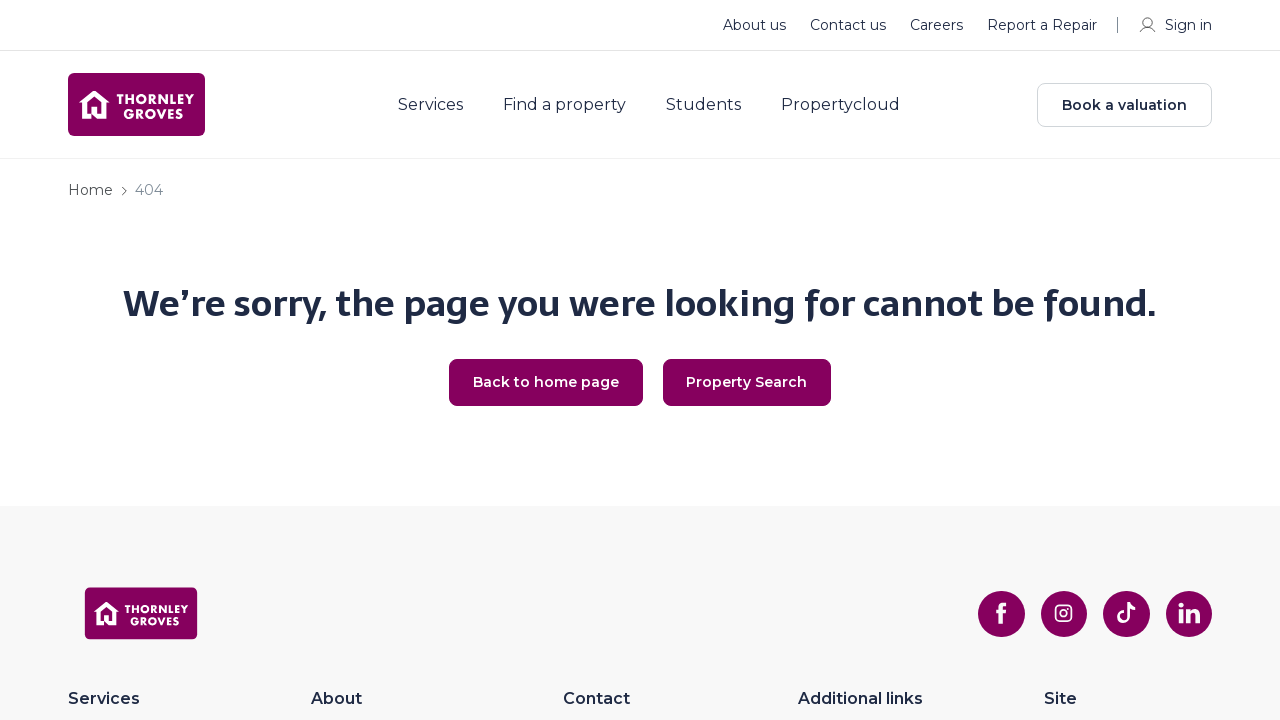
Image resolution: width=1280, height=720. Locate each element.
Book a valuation (1124, 108)
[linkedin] (1188, 621)
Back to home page (543, 389)
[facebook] (996, 621)
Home (90, 196)
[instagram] (1060, 621)
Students (710, 108)
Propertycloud (847, 108)
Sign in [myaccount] (1174, 25)
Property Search (750, 389)
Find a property (571, 108)
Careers (936, 25)
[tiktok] (1124, 621)
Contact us (848, 25)
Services (437, 108)
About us (754, 25)
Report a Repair (1042, 25)
